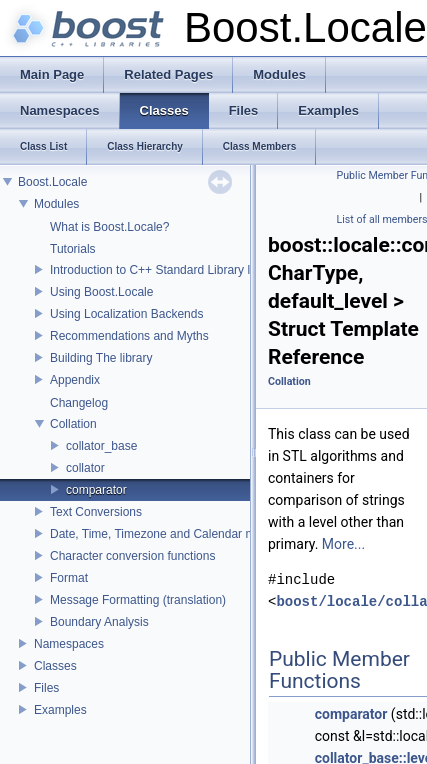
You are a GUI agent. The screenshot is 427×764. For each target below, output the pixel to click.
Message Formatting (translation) (138, 600)
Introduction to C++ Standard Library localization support (200, 270)
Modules (56, 204)
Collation (73, 424)
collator (85, 468)
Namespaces (69, 644)
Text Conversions (96, 512)
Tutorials (73, 249)
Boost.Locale (52, 182)
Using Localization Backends (126, 314)
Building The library (101, 358)
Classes (55, 666)
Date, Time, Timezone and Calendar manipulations (184, 534)
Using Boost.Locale (101, 292)
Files (46, 688)
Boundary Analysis (99, 622)
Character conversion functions (132, 556)
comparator (96, 490)
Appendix (75, 380)
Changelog (79, 403)
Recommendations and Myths (129, 336)
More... (343, 544)
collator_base (101, 446)
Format (69, 578)
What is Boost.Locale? (109, 227)
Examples (60, 710)
